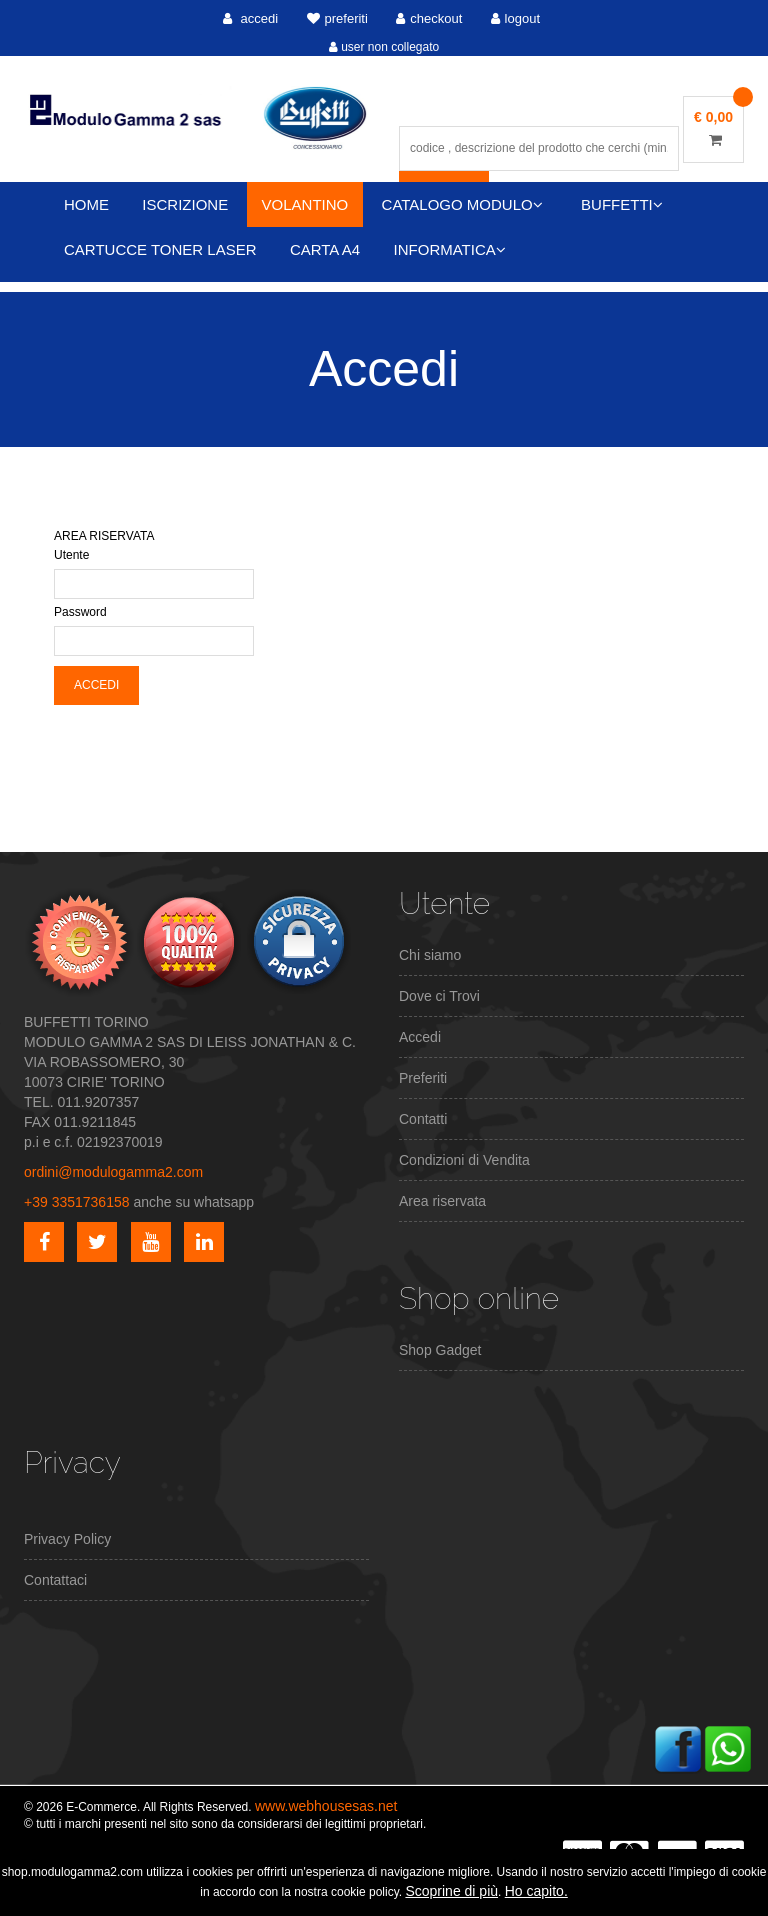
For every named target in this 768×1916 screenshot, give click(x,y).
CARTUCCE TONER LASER (160, 249)
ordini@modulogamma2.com (113, 1172)
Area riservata (442, 1201)
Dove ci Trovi (439, 996)
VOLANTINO (305, 204)
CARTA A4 (325, 249)
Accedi (420, 1037)
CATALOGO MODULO (462, 204)
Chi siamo (430, 955)
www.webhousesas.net (326, 1806)
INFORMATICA (450, 249)
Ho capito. (536, 1891)
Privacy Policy (67, 1539)
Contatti (423, 1119)
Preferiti (423, 1078)
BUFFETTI (622, 204)
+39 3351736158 (77, 1202)
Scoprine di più (451, 1891)
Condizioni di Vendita (464, 1160)
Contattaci (55, 1580)
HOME (86, 204)
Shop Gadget (440, 1350)
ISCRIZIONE (185, 204)
